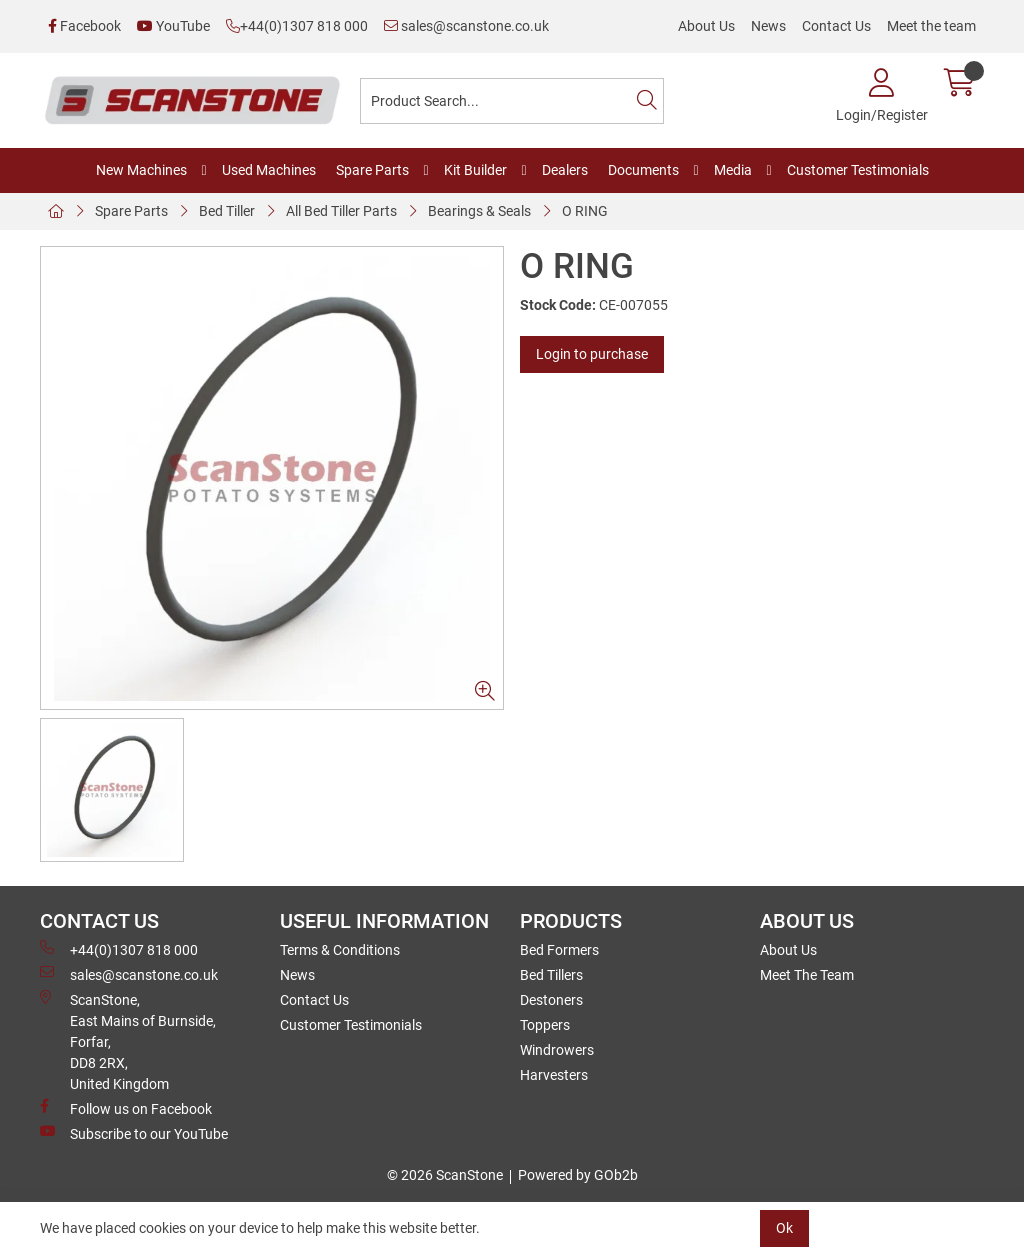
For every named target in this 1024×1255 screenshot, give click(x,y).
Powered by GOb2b (578, 1175)
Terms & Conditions (340, 950)
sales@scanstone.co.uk (466, 26)
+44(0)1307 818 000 (297, 26)
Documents (643, 170)
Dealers (565, 170)
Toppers (545, 1025)
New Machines (141, 170)
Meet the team (931, 26)
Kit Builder (475, 170)
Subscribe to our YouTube (134, 1133)
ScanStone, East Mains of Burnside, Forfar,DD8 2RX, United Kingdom (128, 1041)
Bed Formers (559, 950)
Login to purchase (592, 354)
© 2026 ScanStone (445, 1175)
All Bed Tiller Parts (341, 211)
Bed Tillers (551, 975)
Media (733, 170)
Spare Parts (372, 170)
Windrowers (557, 1050)
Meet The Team (807, 975)
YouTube (173, 26)
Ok (784, 1228)
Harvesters (554, 1075)
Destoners (551, 1000)
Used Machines (269, 170)
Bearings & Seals (479, 211)
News (768, 26)
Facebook (84, 26)
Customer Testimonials (858, 170)
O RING (585, 211)
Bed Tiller (227, 211)
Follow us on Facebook (126, 1108)
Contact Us (836, 26)
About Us (706, 26)
